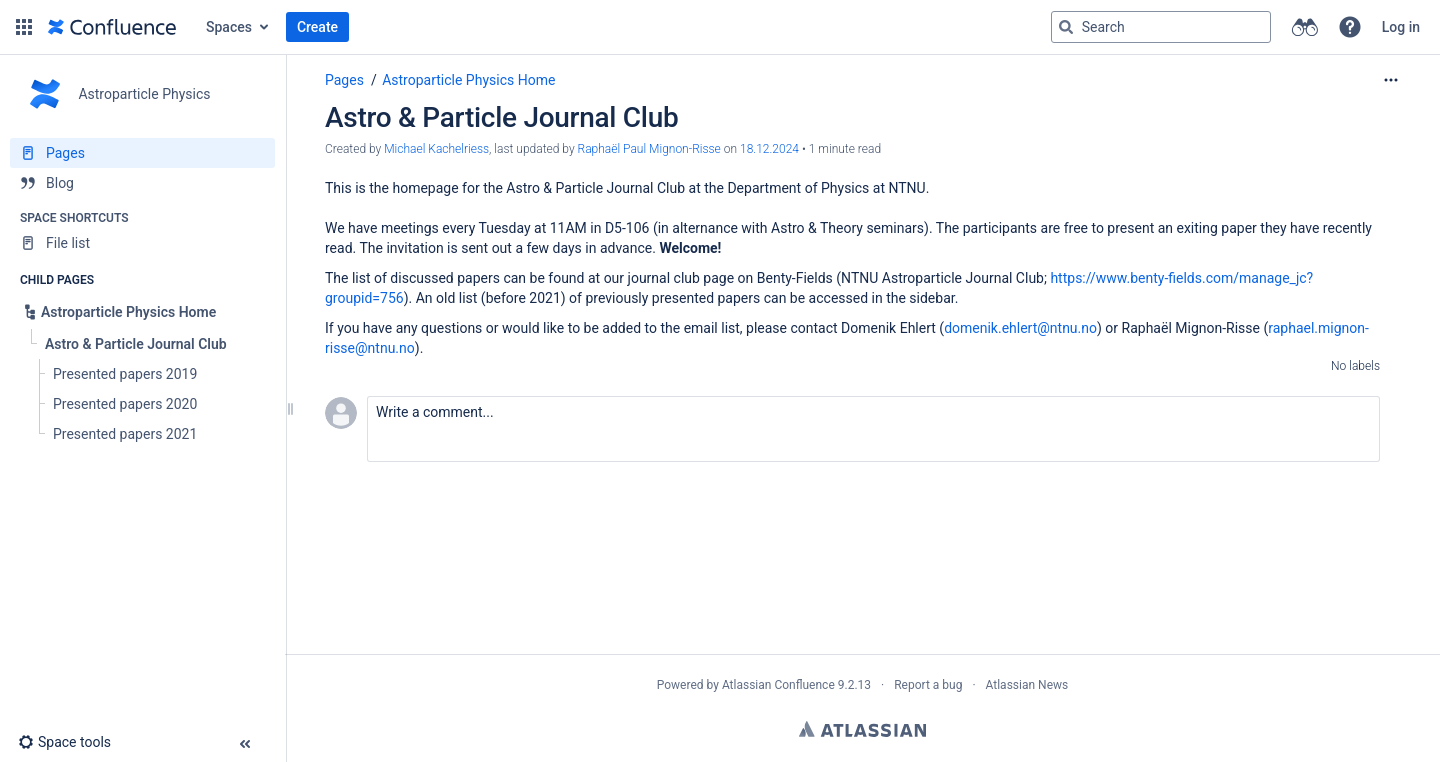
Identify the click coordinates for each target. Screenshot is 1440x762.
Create (317, 27)
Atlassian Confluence (778, 685)
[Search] (1066, 27)
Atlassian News (1027, 685)
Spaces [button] (229, 27)
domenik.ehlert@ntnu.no (1020, 328)
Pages (344, 80)
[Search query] (1161, 27)
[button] (24, 27)
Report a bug (928, 685)
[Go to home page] (112, 27)
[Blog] (142, 183)
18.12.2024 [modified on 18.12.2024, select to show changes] (769, 149)
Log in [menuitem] (1401, 27)
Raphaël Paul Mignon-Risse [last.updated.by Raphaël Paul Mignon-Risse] (649, 149)
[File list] (142, 243)
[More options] (1391, 80)
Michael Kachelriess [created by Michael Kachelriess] (436, 149)
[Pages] (142, 153)
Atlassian (862, 729)
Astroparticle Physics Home (468, 80)
